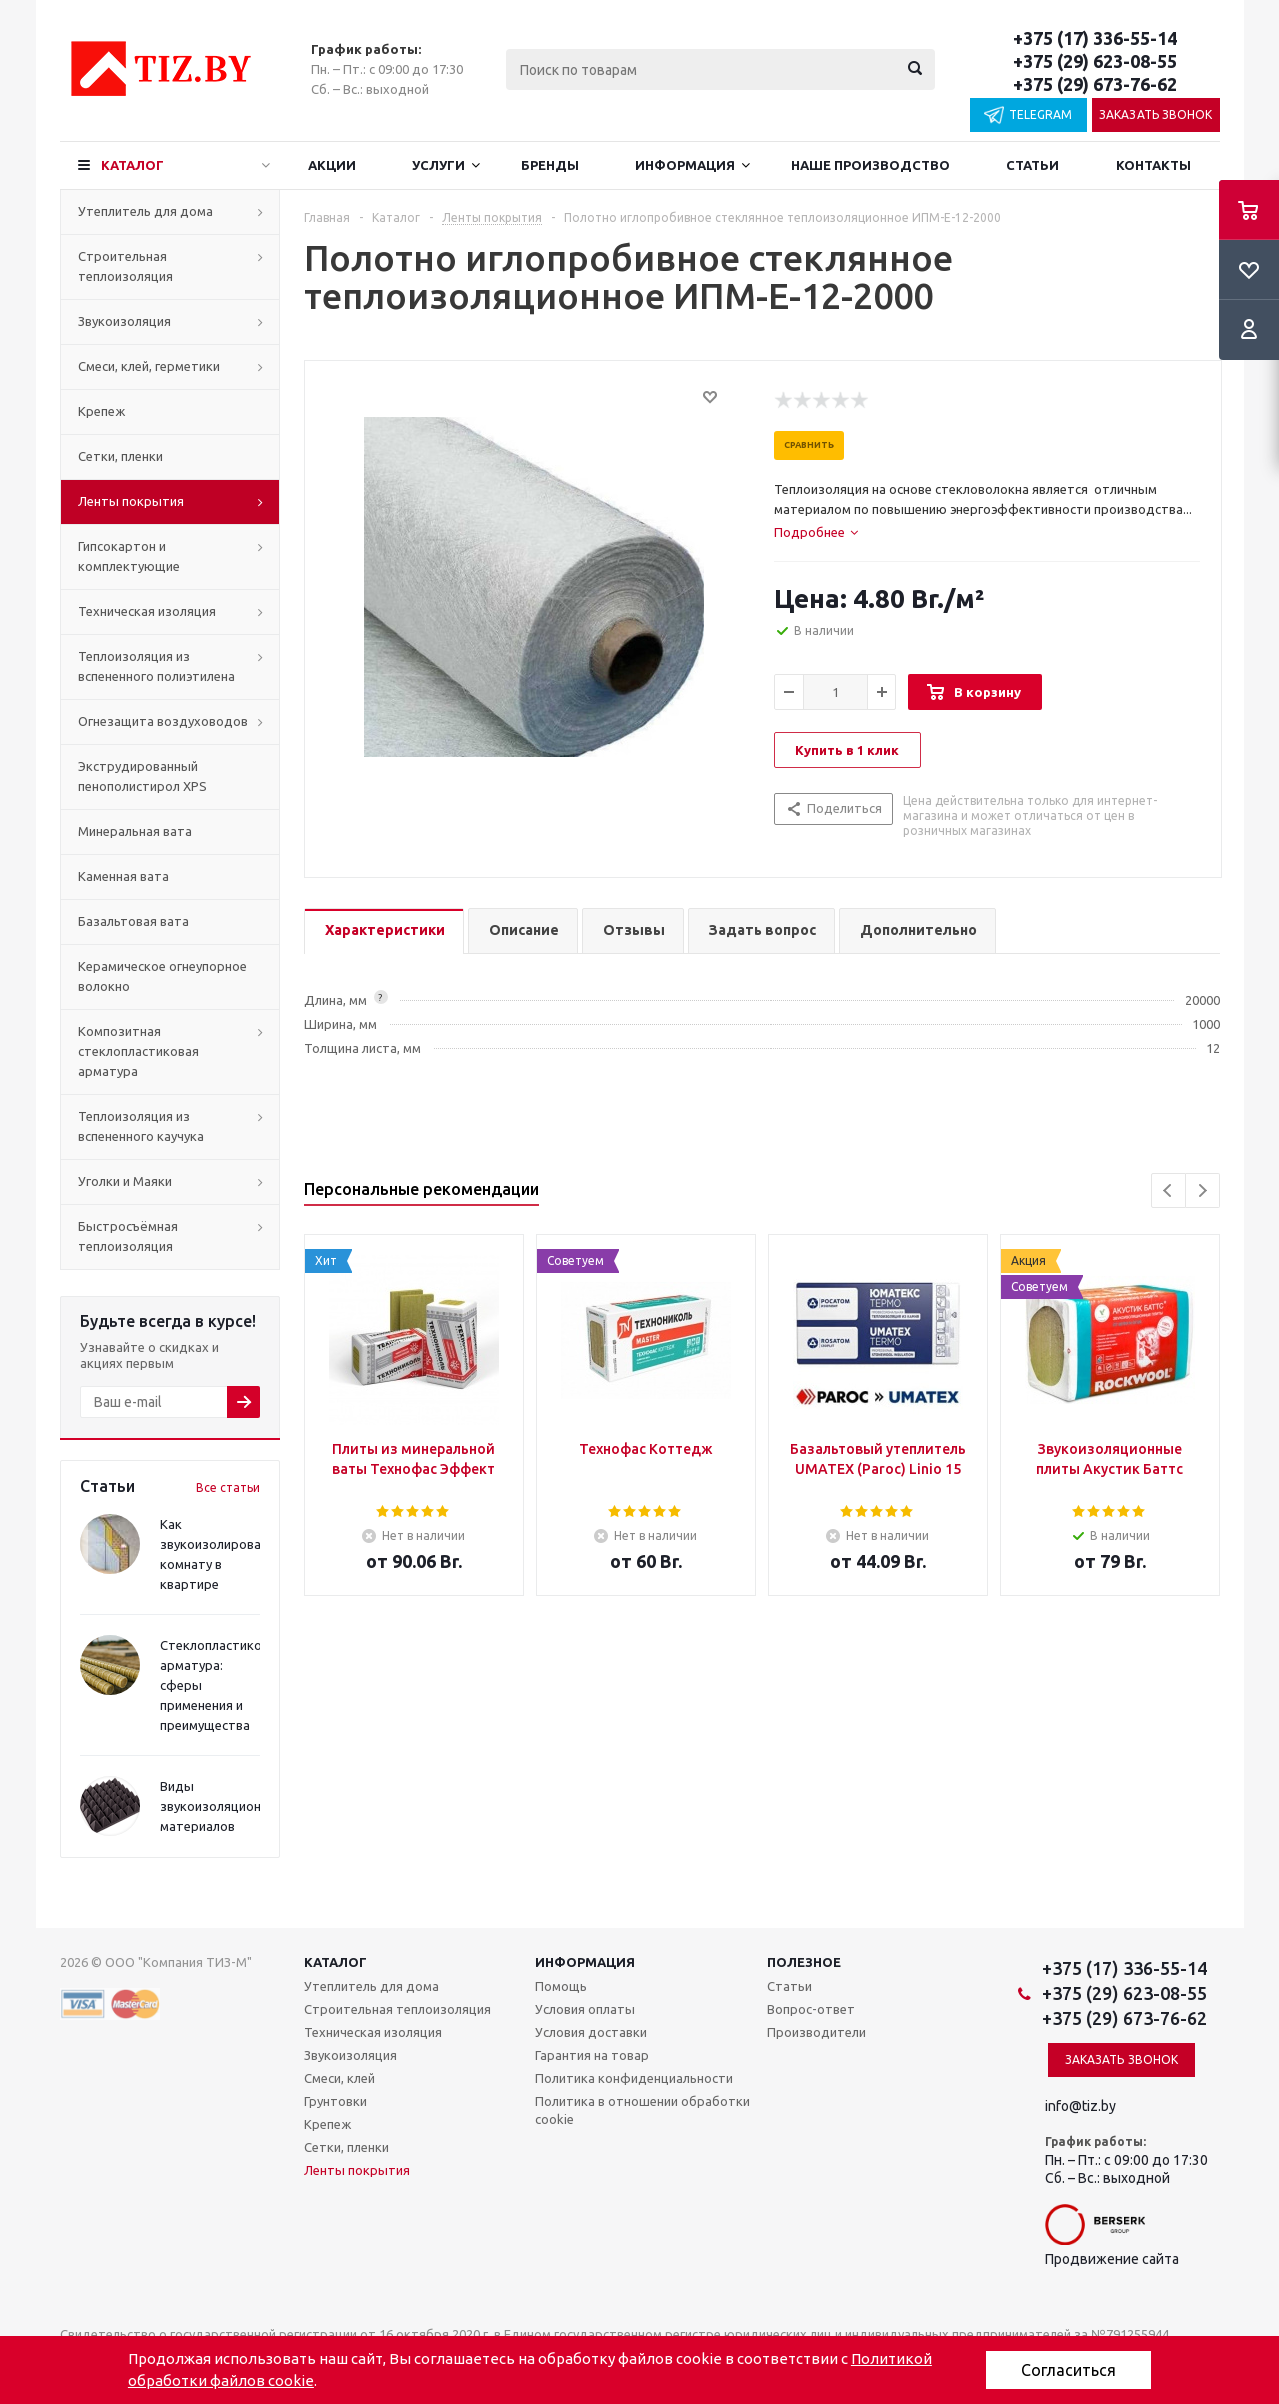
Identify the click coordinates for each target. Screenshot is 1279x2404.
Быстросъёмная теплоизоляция (128, 1236)
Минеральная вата (135, 831)
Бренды (550, 165)
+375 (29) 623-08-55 (1095, 61)
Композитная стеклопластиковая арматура (138, 1051)
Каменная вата (123, 876)
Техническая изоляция (147, 611)
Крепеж (101, 411)
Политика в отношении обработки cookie (642, 2110)
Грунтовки (335, 2101)
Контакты (1153, 165)
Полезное (804, 1962)
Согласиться (1068, 2370)
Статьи (1032, 165)
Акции (332, 165)
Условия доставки (591, 2032)
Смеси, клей (339, 2078)
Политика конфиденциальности (634, 2078)
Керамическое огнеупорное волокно (162, 976)
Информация (685, 165)
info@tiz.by (1080, 2106)
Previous (1168, 1190)
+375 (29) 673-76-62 (1095, 84)
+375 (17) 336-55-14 (1095, 38)
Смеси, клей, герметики (149, 366)
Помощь (561, 1986)
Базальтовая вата (133, 921)
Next (1202, 1190)
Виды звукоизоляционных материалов (222, 1806)
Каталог (132, 165)
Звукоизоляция (124, 321)
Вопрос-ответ (811, 2009)
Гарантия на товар (592, 2055)
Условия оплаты (585, 2009)
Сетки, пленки (120, 456)
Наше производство (870, 165)
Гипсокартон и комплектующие (129, 556)
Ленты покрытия (131, 501)
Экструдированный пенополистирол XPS (142, 776)
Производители (816, 2032)
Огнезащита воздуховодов (163, 721)
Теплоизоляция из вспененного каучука (141, 1126)
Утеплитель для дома (145, 211)
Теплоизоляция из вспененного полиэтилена (156, 666)
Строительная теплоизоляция (125, 266)
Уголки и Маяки (125, 1181)
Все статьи (228, 1487)
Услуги (438, 165)
